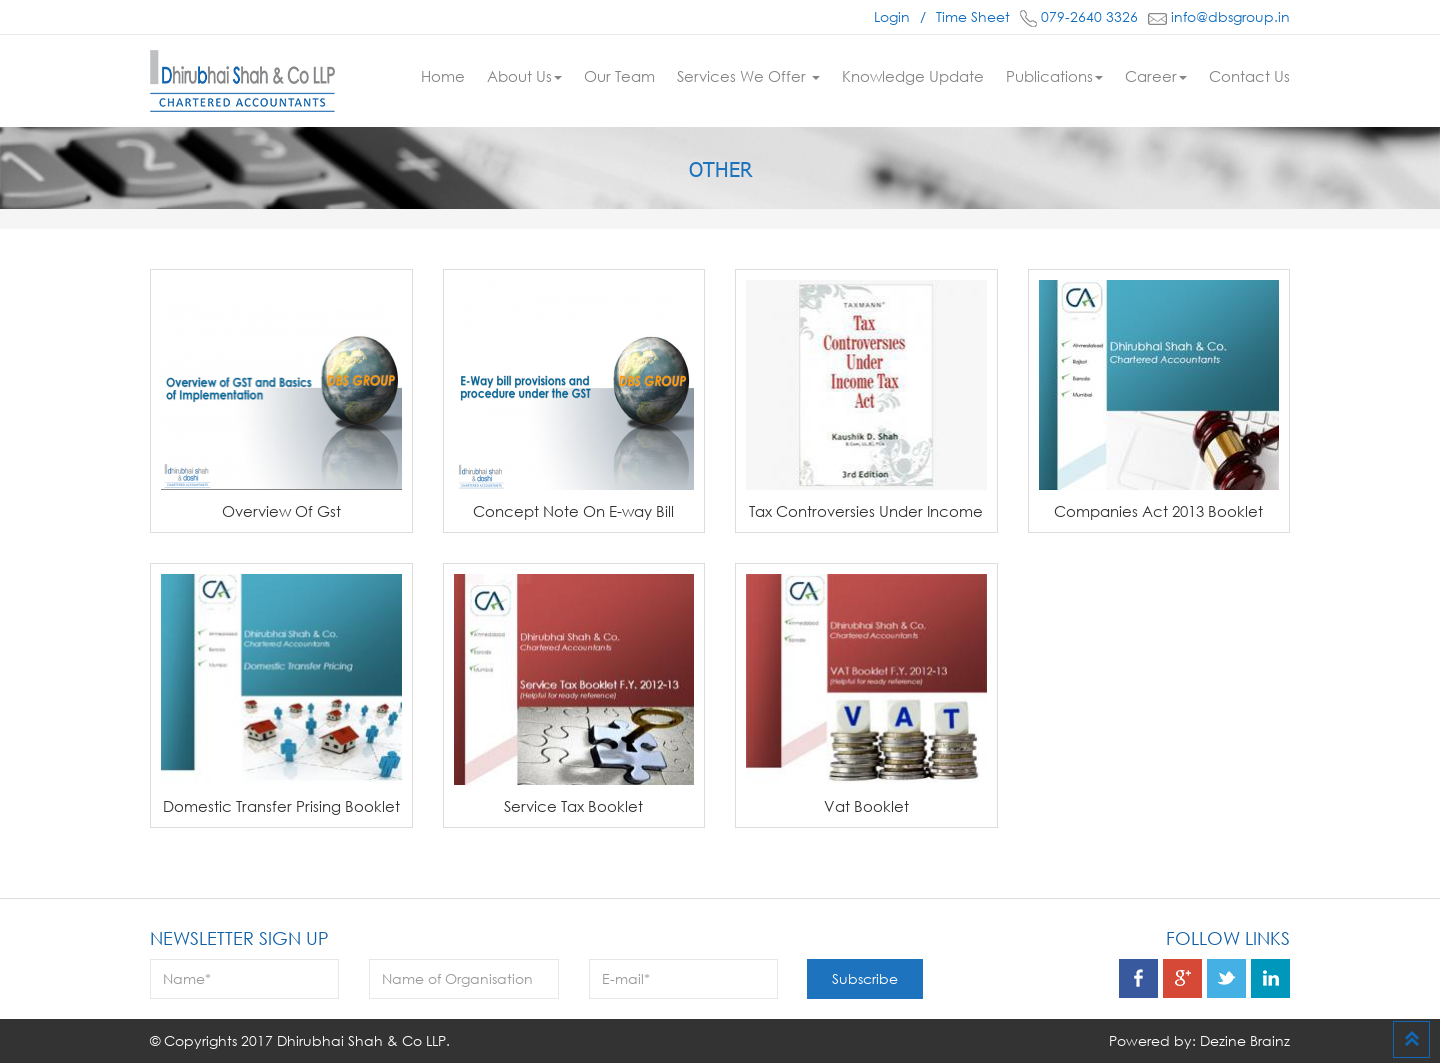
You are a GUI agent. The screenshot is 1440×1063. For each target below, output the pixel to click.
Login (892, 16)
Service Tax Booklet (573, 806)
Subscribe (865, 978)
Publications (1054, 76)
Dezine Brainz (1245, 1040)
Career (1156, 76)
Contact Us (1249, 76)
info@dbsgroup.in (1219, 16)
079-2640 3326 (1079, 17)
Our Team (619, 76)
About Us (524, 76)
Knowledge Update (913, 76)
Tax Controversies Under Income (866, 511)
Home (443, 76)
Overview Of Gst (281, 511)
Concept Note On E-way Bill (573, 511)
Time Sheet (973, 16)
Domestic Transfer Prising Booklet (281, 806)
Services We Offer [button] (748, 76)
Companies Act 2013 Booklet (1158, 511)
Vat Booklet (866, 806)
